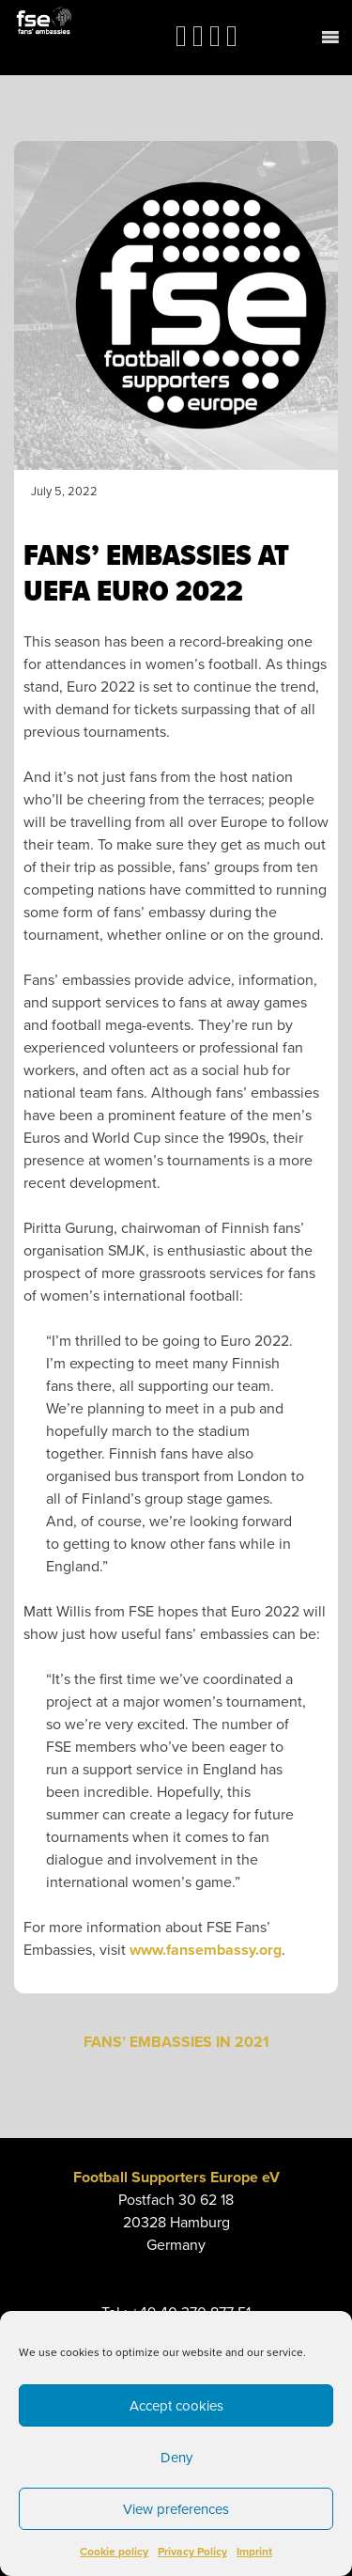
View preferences (176, 2509)
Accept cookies (176, 2405)
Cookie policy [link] (114, 2551)
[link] (44, 19)
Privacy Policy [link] (192, 2551)
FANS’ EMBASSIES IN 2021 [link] (176, 2042)
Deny (176, 2457)
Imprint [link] (254, 2551)
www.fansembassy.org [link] (206, 1950)
